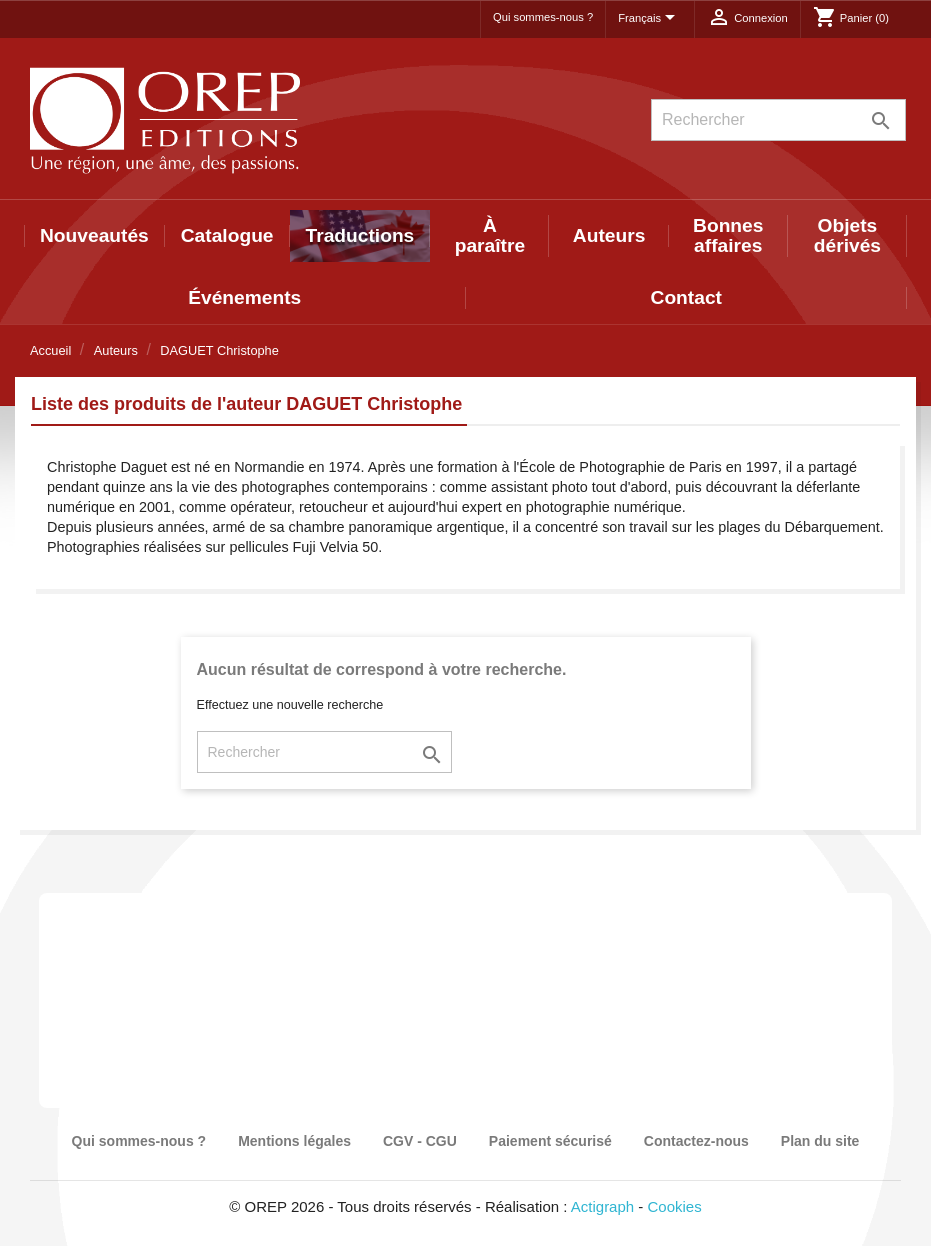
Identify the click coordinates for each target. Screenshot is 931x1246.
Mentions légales (294, 1141)
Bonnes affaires (728, 235)
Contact (686, 297)
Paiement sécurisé (550, 1141)
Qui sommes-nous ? (543, 17)
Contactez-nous (696, 1141)
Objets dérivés (847, 235)
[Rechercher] (778, 120)
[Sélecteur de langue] (650, 19)
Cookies (675, 1206)
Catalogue (227, 235)
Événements (244, 297)
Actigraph (602, 1206)
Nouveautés (94, 235)
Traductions (360, 235)
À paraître (490, 235)
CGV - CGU (420, 1141)
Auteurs (609, 235)
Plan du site (820, 1141)
